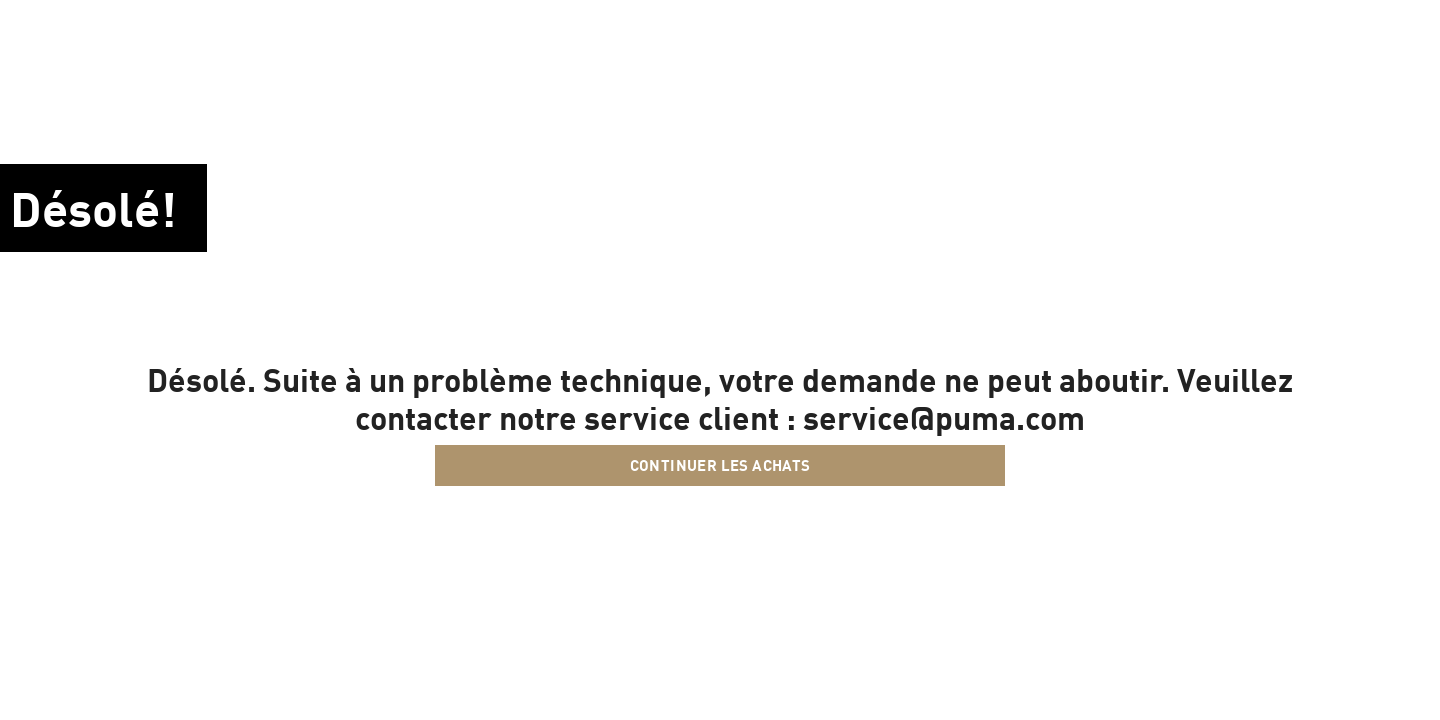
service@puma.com (944, 417)
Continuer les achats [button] (720, 465)
